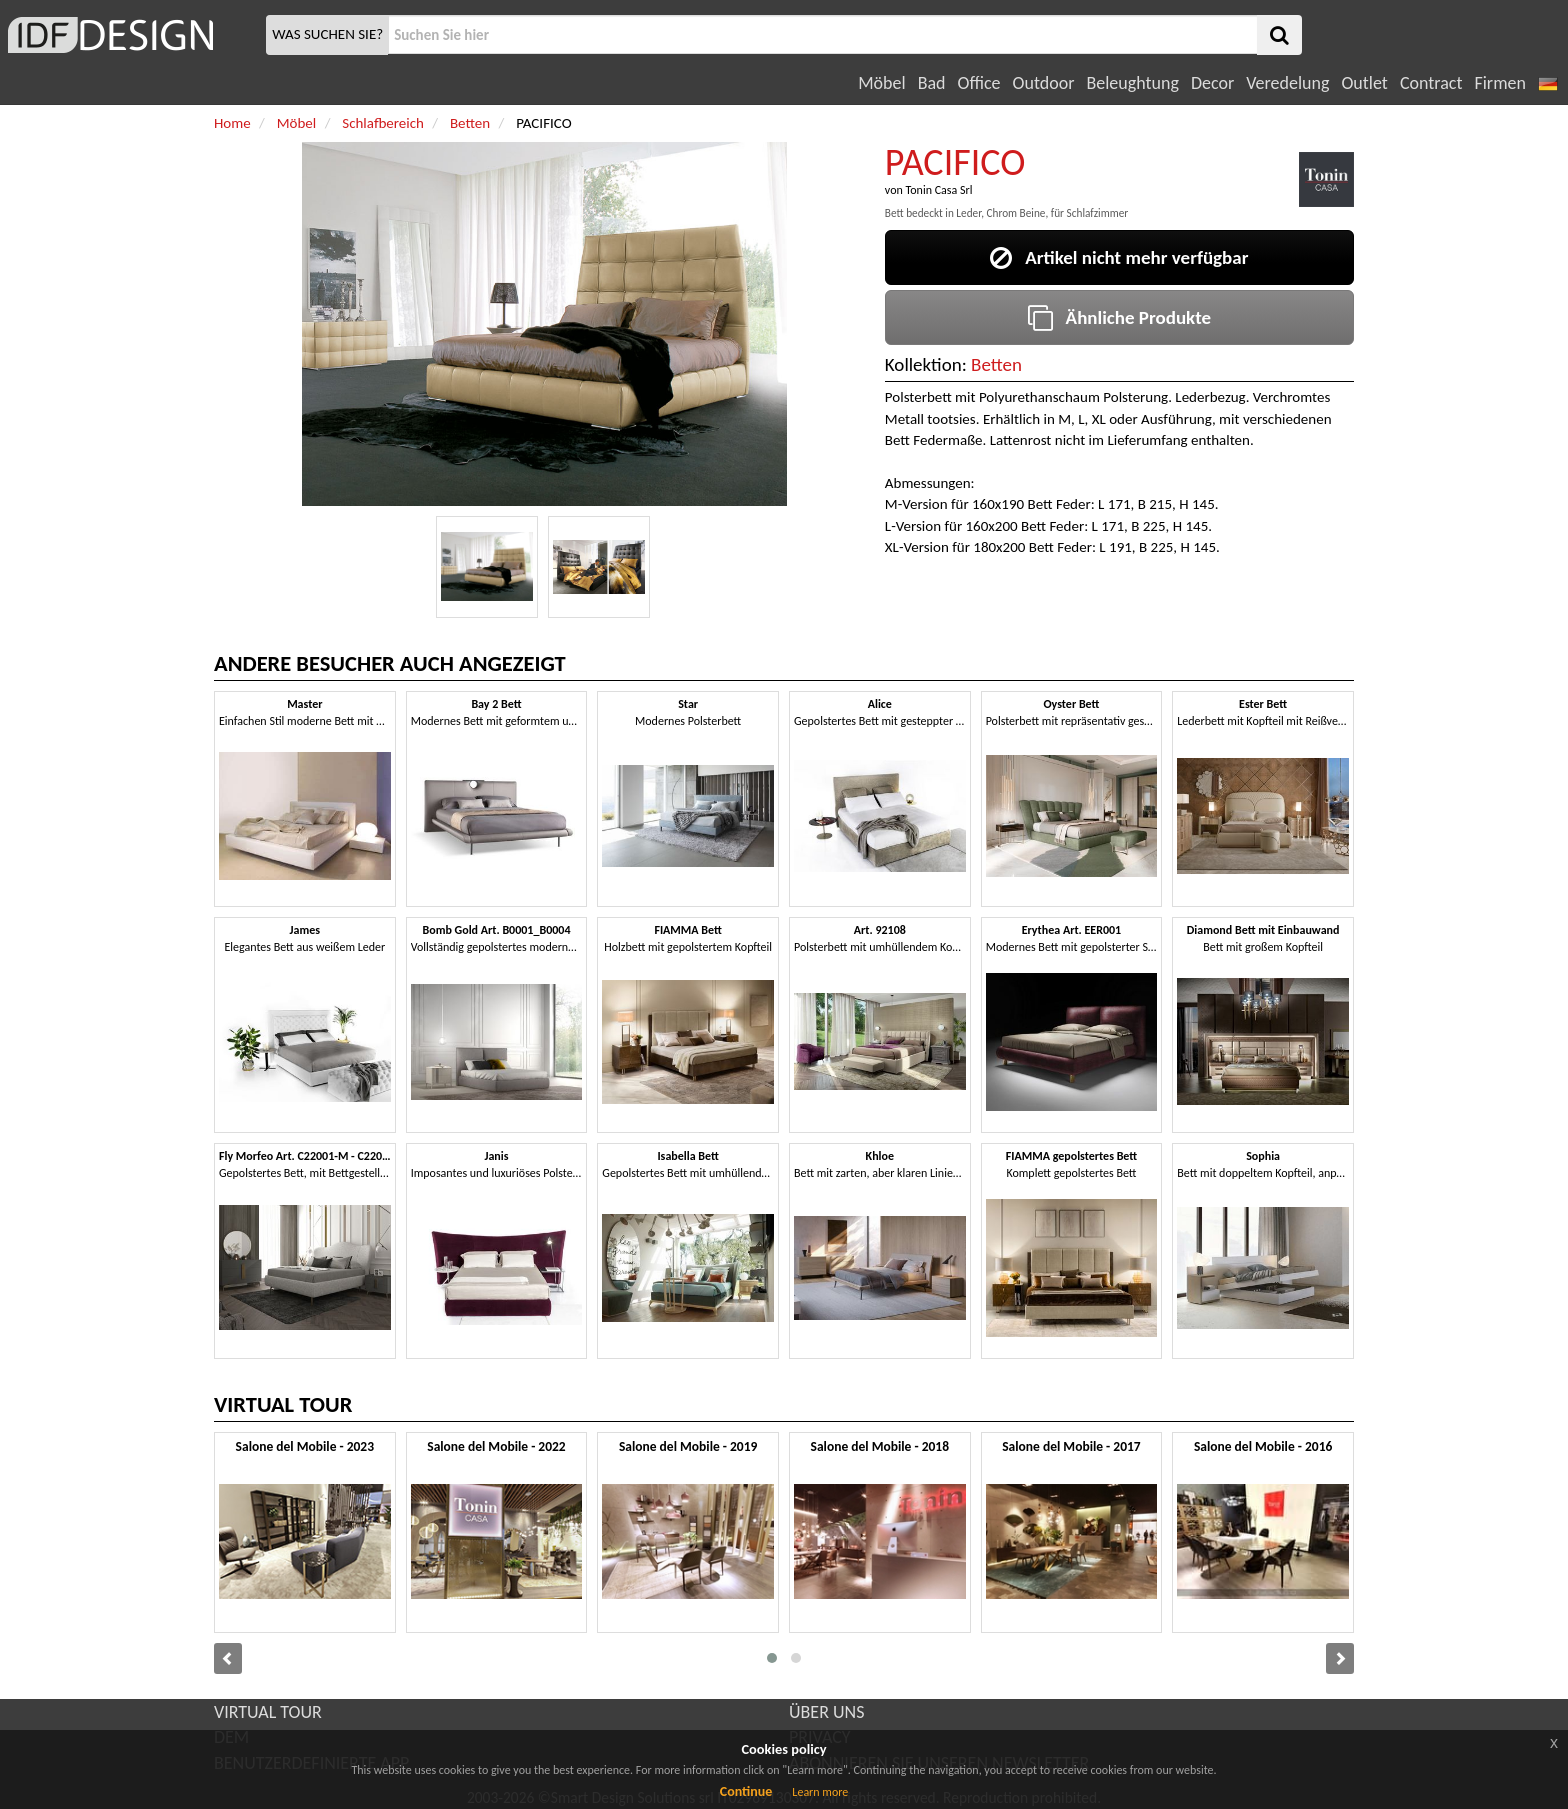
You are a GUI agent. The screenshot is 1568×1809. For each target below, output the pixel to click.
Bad (932, 83)
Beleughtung (1132, 83)
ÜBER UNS (826, 1712)
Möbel (881, 83)
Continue (746, 1791)
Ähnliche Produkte (1119, 317)
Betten (996, 364)
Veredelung (1287, 83)
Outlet (1364, 83)
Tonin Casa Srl (938, 190)
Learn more (820, 1792)
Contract (1431, 83)
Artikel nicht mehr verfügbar (1119, 257)
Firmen (1499, 83)
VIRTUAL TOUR (268, 1712)
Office (979, 83)
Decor (1212, 83)
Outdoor (1044, 83)
